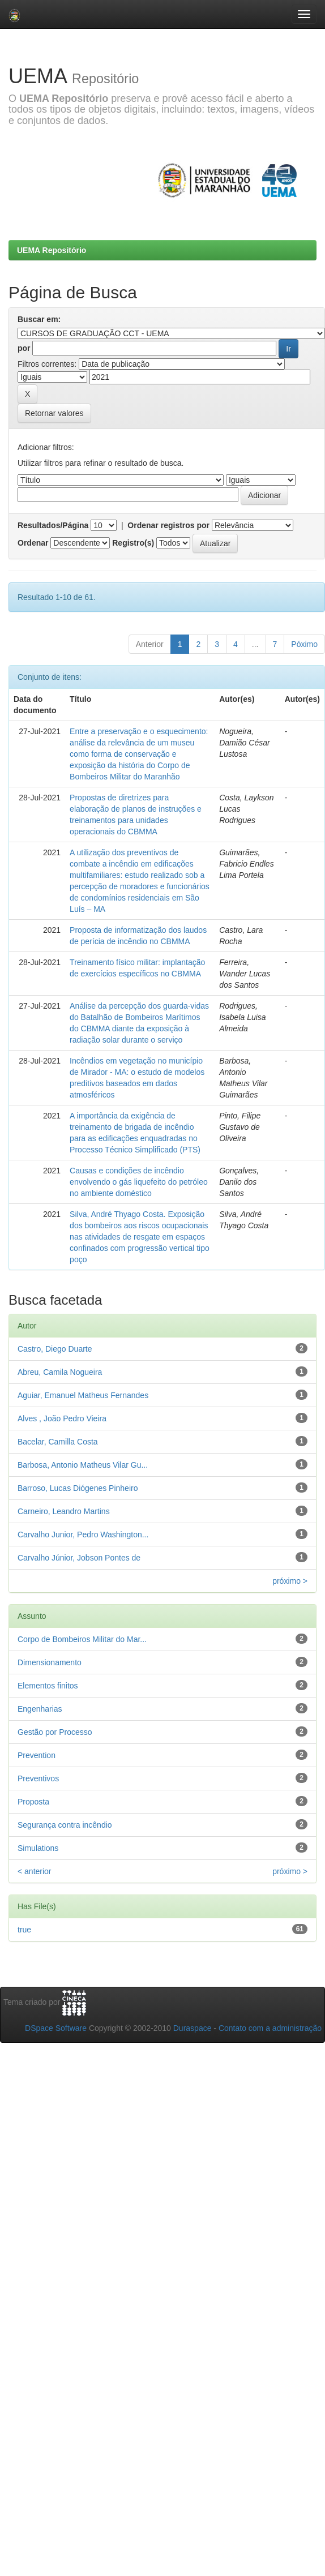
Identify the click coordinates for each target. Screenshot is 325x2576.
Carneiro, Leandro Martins (64, 1511)
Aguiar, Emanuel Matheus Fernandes (83, 1395)
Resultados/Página (53, 525)
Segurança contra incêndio (65, 1824)
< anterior (35, 1871)
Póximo (304, 644)
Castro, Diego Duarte (55, 1348)
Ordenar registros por (168, 525)
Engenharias (40, 1708)
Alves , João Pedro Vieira (62, 1418)
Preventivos (38, 1778)
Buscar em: (39, 319)
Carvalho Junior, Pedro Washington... (83, 1534)
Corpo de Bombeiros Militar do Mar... (82, 1639)
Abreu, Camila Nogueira (60, 1372)
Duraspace (192, 2028)
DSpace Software (56, 2028)
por (24, 348)
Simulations (38, 1848)
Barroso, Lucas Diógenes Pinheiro (78, 1488)
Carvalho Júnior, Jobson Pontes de (79, 1557)
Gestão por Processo (55, 1732)
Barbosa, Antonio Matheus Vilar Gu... (83, 1464)
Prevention (36, 1755)
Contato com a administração (270, 2028)
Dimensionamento (50, 1662)
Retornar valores (54, 413)
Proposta (33, 1801)
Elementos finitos (48, 1685)
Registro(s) (133, 542)
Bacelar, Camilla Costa (58, 1441)
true (24, 1929)
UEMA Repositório (51, 250)
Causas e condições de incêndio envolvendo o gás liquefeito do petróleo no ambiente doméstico (139, 1182)
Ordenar (33, 542)
